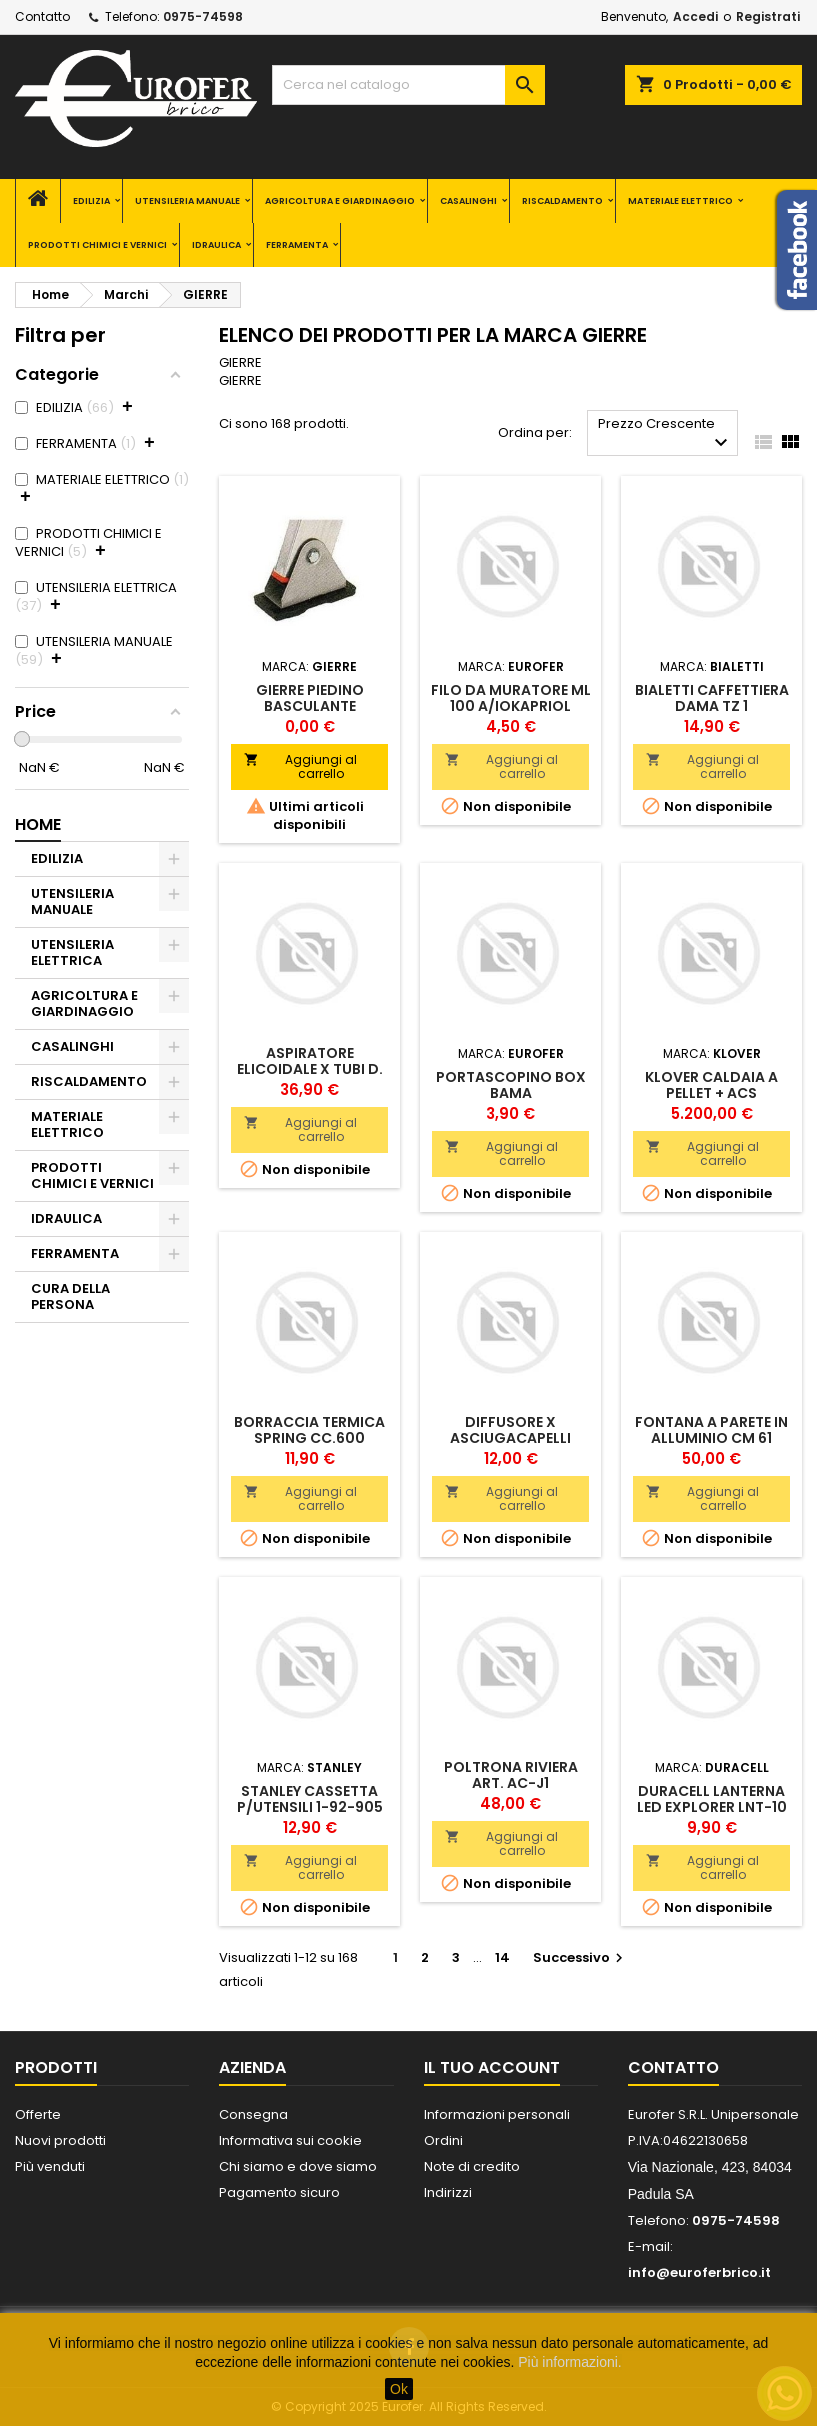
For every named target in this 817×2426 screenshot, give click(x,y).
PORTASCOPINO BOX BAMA (511, 1085)
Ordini (443, 2140)
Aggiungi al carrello (300, 766)
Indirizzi (448, 2192)
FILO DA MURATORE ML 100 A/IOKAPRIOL (511, 698)
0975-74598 (203, 16)
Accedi (695, 16)
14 (502, 1957)
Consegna (253, 2114)
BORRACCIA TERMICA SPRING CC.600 (309, 1430)
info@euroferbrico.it (699, 2272)
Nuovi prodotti (60, 2140)
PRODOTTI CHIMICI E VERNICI (97, 245)
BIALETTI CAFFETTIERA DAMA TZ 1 (712, 698)
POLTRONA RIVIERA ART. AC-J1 (511, 1775)
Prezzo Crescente (665, 434)
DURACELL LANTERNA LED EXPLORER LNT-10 (712, 1799)
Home (38, 824)
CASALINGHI (468, 201)
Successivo (580, 1957)
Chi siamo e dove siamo (298, 2166)
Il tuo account (492, 2067)
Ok (399, 2389)
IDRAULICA (216, 245)
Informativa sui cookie (290, 2140)
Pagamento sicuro (279, 2192)
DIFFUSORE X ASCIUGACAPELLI (510, 1430)
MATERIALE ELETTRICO (680, 201)
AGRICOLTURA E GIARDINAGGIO (340, 201)
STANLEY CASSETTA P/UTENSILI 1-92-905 (310, 1799)
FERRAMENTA (297, 245)
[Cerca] (408, 85)
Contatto (42, 16)
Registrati (768, 16)
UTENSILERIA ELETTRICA (72, 952)
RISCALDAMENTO (562, 201)
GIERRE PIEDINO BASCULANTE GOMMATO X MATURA (310, 706)
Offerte (38, 2114)
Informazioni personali (497, 2114)
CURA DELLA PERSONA (70, 1296)
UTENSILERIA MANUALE (187, 201)
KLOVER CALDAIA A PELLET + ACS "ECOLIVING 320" (711, 1093)
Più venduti (50, 2166)
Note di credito (472, 2166)
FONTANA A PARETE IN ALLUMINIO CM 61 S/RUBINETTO (711, 1438)
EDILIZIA (91, 201)
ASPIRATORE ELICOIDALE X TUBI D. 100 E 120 (310, 1069)
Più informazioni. (570, 2362)
